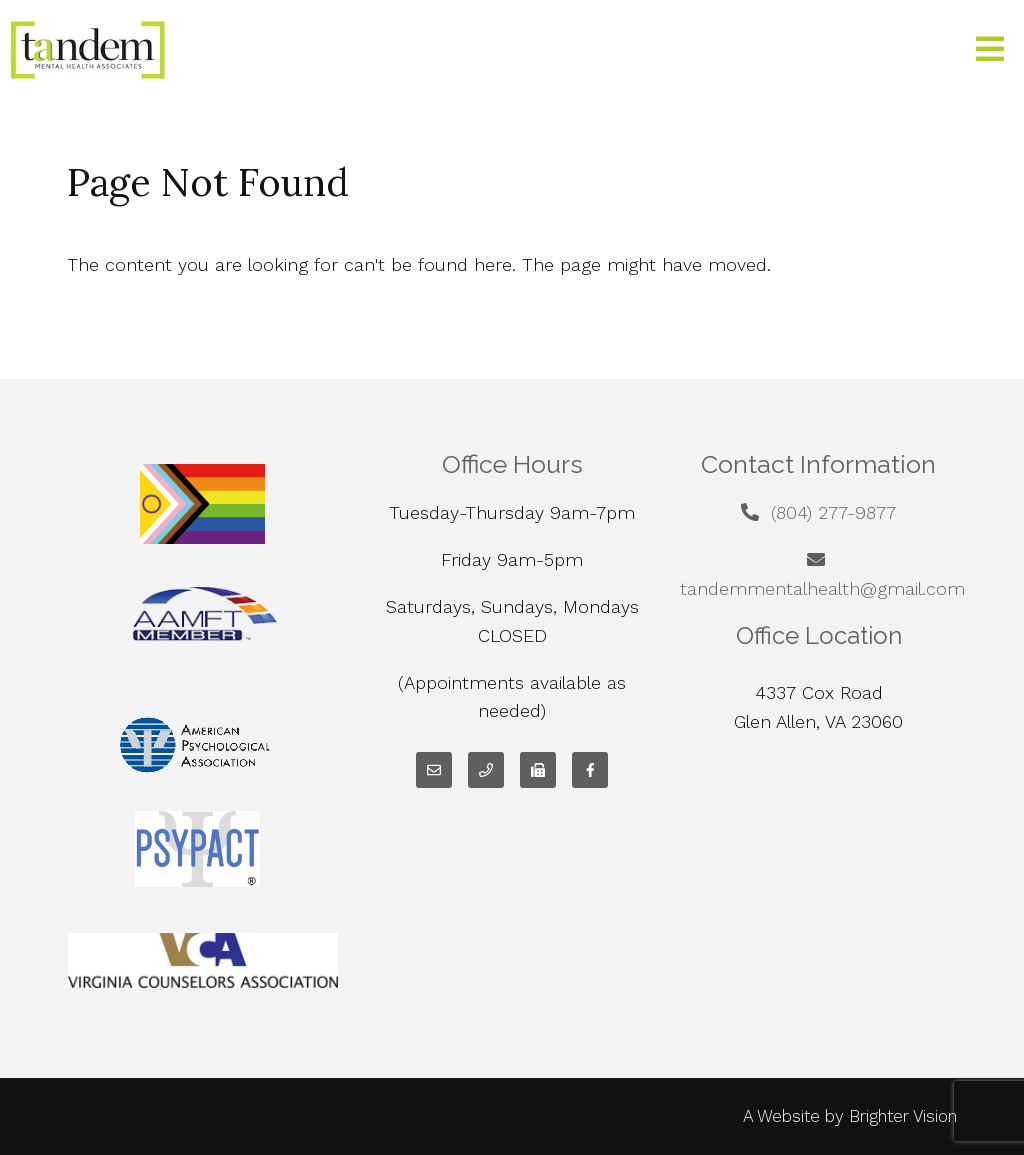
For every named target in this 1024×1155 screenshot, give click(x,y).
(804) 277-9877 (833, 512)
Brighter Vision (903, 1116)
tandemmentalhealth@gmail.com (822, 588)
